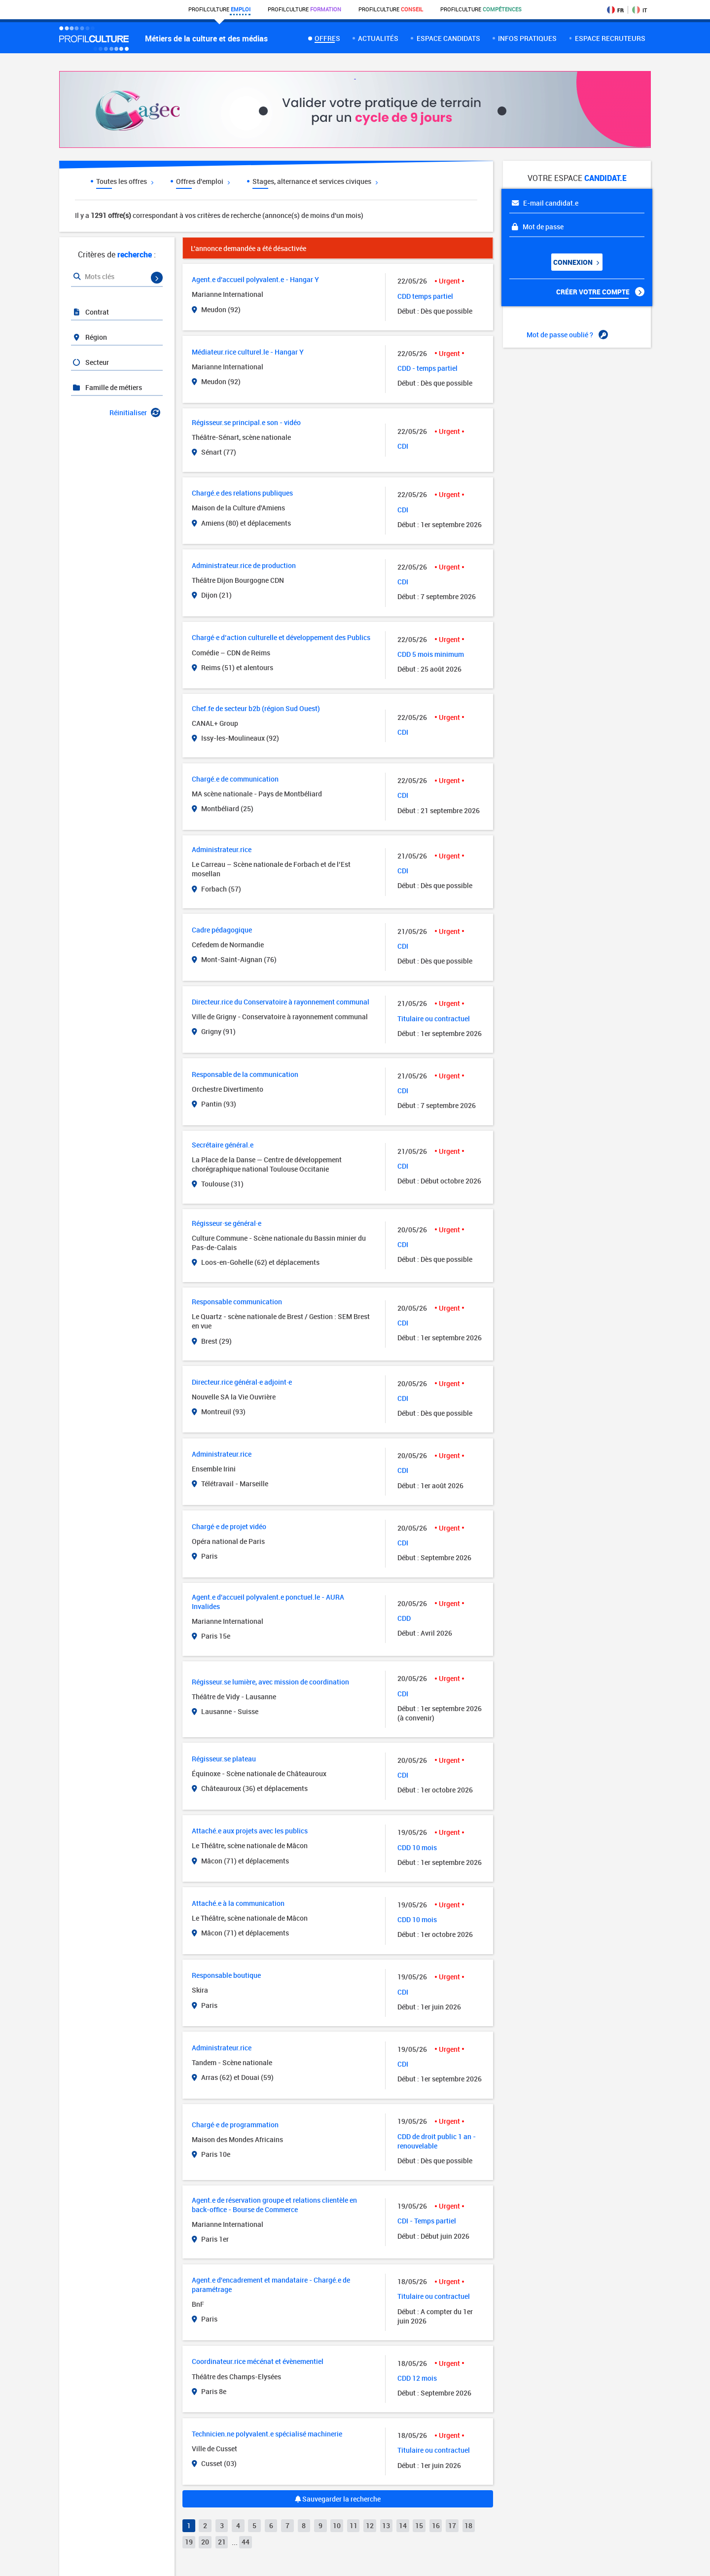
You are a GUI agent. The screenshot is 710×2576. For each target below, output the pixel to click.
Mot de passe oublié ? (567, 335)
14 (403, 2525)
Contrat (90, 312)
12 (370, 2525)
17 (452, 2525)
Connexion (576, 262)
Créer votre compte (600, 292)
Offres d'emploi (203, 181)
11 (353, 2525)
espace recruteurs (610, 38)
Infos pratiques (527, 38)
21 (222, 2541)
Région (89, 337)
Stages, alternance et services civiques (315, 181)
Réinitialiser (134, 412)
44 (245, 2541)
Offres (327, 38)
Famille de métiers (107, 387)
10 (337, 2525)
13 (386, 2525)
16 (436, 2525)
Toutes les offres (124, 181)
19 (189, 2541)
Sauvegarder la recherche (338, 2499)
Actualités (378, 38)
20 (205, 2541)
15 (419, 2525)
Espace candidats (448, 38)
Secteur (90, 362)
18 (468, 2525)
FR (615, 10)
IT (639, 10)
